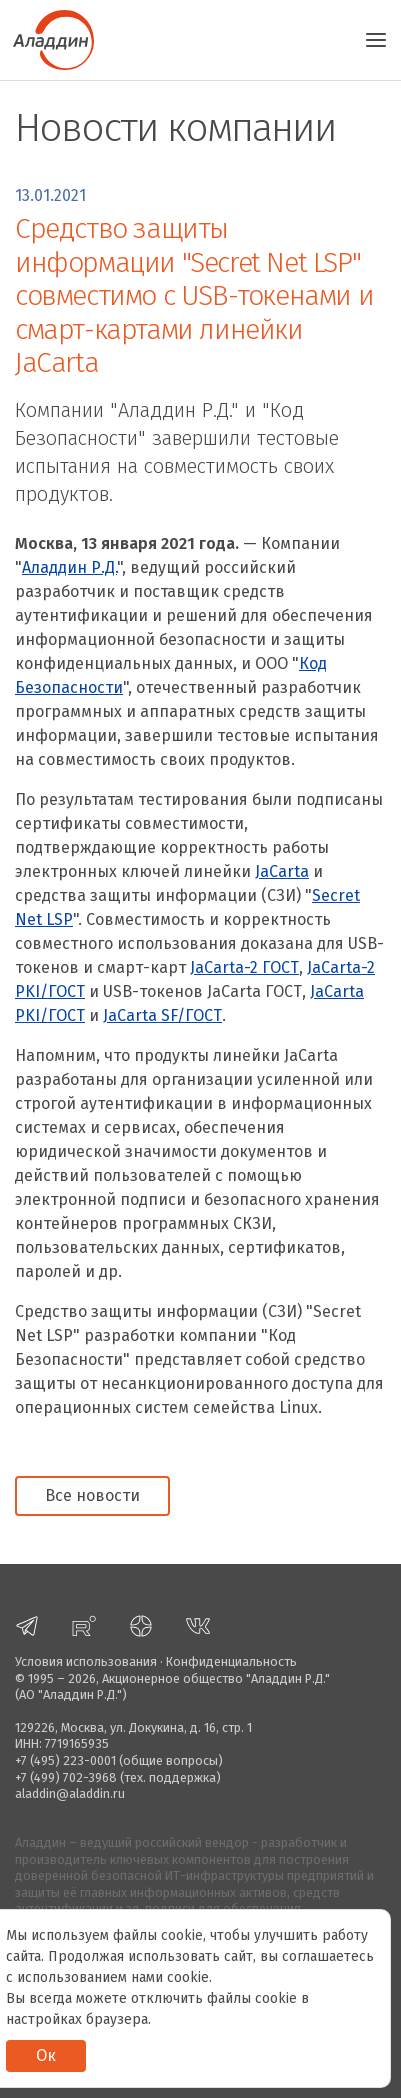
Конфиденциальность (231, 1661)
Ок (46, 2055)
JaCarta (282, 871)
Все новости (92, 1495)
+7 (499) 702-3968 (66, 1777)
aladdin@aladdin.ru (70, 1793)
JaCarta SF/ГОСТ (162, 1015)
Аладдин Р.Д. (69, 567)
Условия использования (86, 1661)
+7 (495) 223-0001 (65, 1760)
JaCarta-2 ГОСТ (244, 967)
